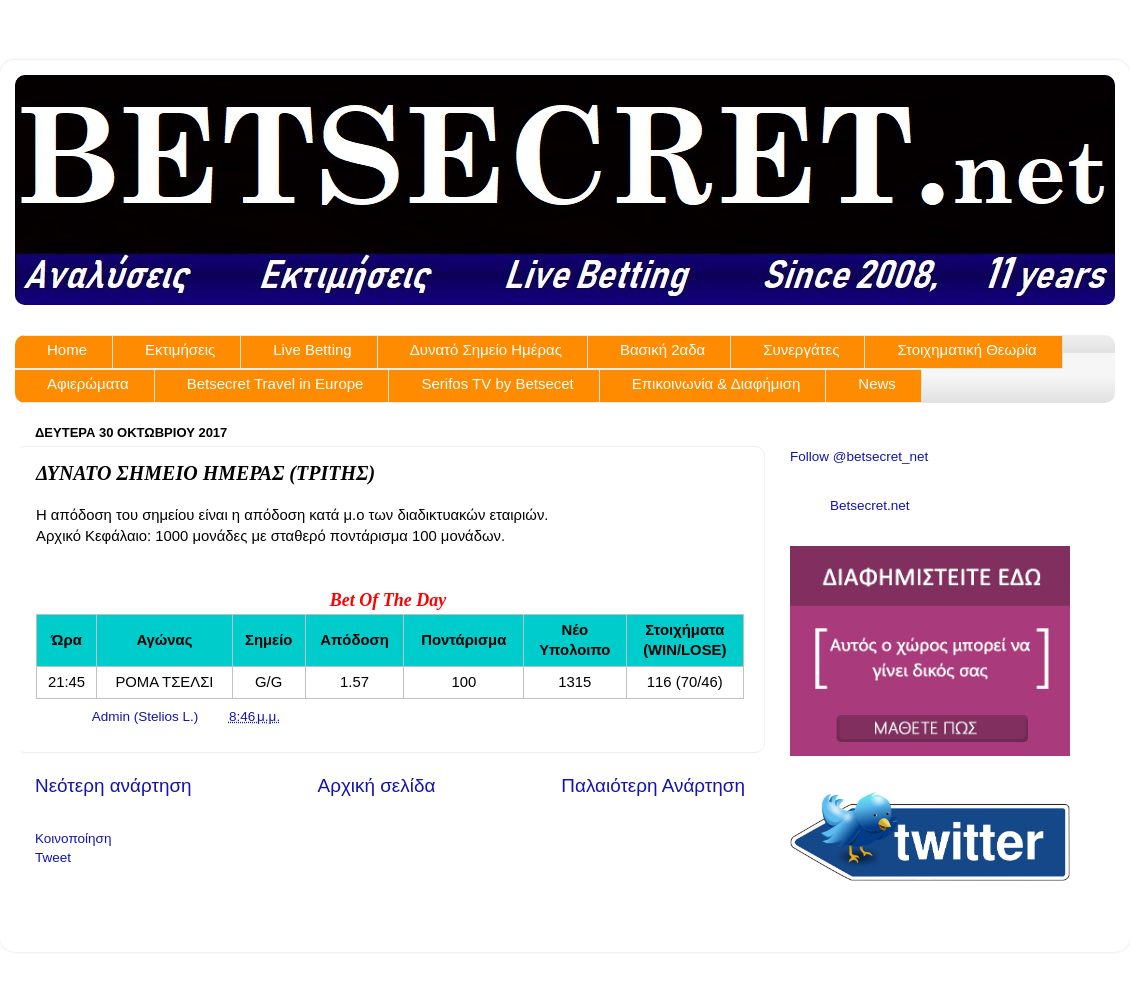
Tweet (53, 857)
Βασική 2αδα (662, 349)
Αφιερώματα (88, 383)
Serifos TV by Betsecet (497, 383)
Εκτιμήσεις (180, 349)
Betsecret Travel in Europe (275, 383)
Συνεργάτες (801, 349)
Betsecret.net (870, 505)
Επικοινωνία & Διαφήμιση (716, 383)
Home (67, 349)
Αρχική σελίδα (377, 785)
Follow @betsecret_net (859, 456)
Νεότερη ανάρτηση (113, 785)
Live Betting (312, 349)
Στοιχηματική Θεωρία (966, 349)
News (877, 383)
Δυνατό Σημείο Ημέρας (486, 349)
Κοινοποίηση (73, 838)
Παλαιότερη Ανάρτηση (653, 785)
